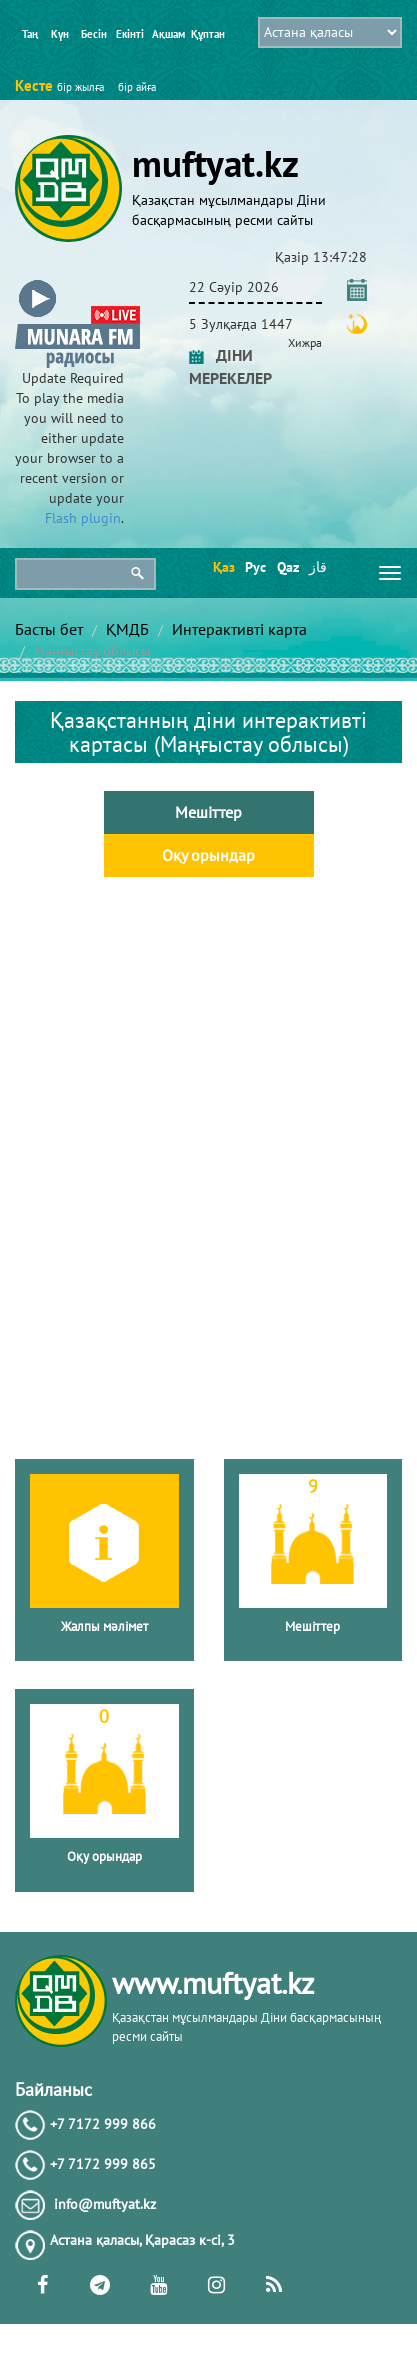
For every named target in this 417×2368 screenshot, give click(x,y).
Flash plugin (83, 518)
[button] (77, 283)
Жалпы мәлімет (104, 1626)
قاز (318, 567)
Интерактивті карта (239, 629)
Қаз (222, 567)
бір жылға (80, 87)
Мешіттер (208, 812)
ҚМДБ (127, 629)
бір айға (137, 87)
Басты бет (49, 629)
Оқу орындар (208, 855)
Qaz (286, 567)
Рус (254, 567)
